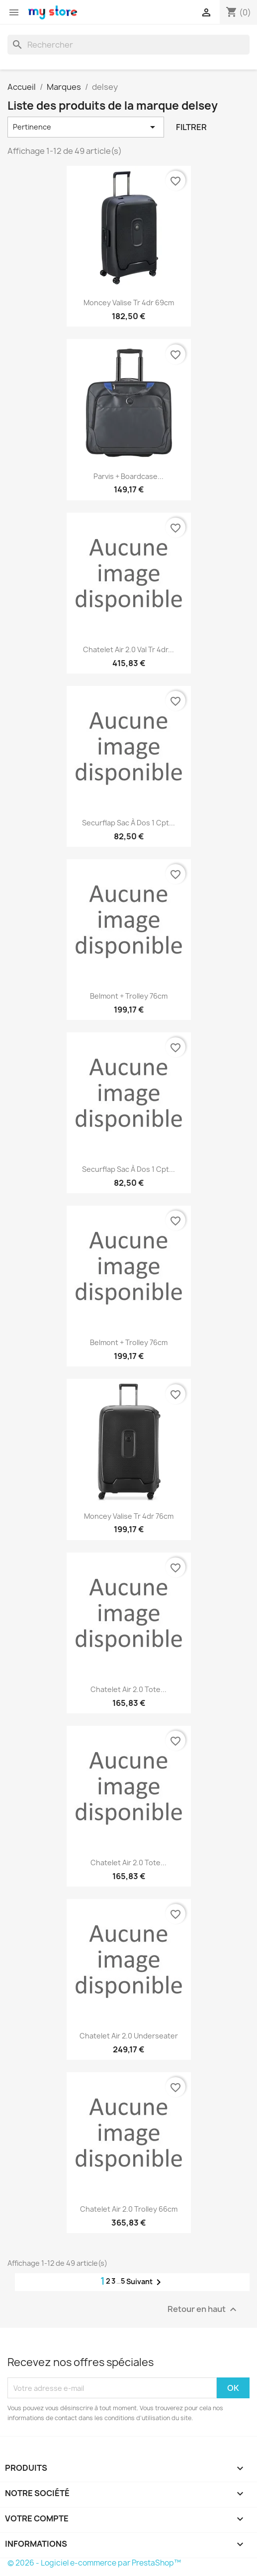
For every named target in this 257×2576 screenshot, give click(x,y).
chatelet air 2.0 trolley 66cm (128, 2209)
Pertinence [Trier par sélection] (86, 127)
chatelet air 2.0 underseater (129, 2035)
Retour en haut (203, 2310)
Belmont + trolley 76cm (129, 996)
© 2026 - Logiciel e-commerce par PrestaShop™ (94, 2563)
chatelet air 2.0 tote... (128, 1689)
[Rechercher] (128, 45)
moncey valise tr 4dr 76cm (128, 1516)
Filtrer (191, 127)
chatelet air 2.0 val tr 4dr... (128, 649)
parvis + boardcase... (128, 476)
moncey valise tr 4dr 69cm (129, 302)
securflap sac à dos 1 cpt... (128, 822)
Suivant (145, 2282)
